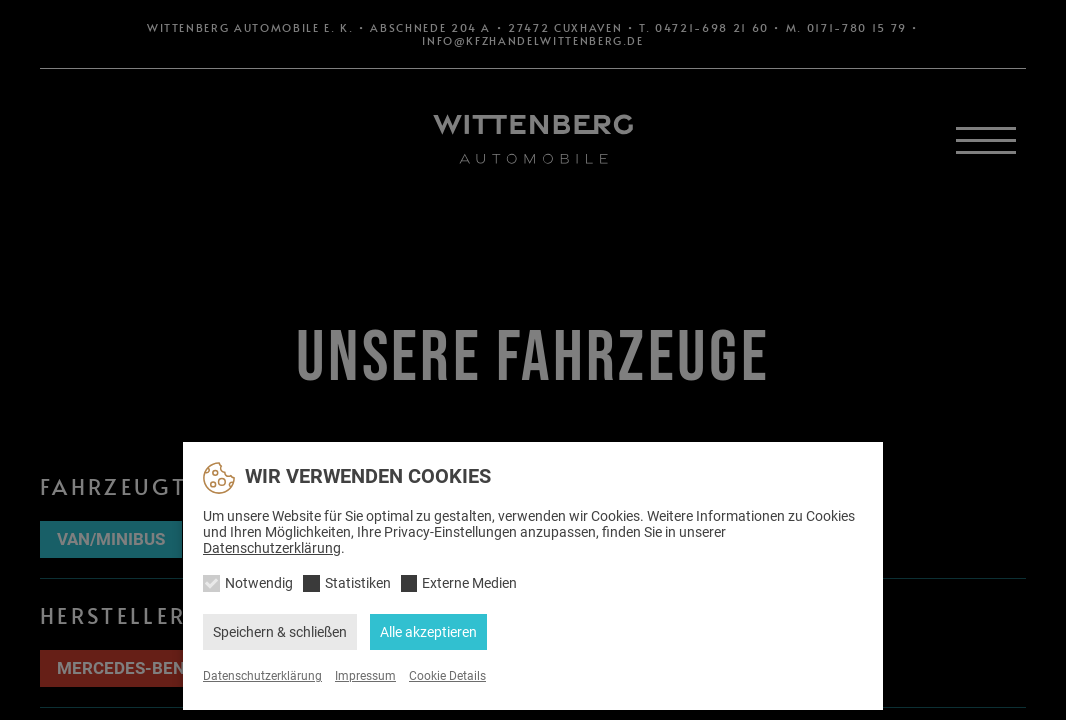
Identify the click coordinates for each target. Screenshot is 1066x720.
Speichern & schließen (280, 632)
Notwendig (259, 583)
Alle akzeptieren (428, 632)
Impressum (365, 676)
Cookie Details (447, 676)
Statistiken (358, 583)
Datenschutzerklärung (272, 548)
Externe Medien (469, 583)
